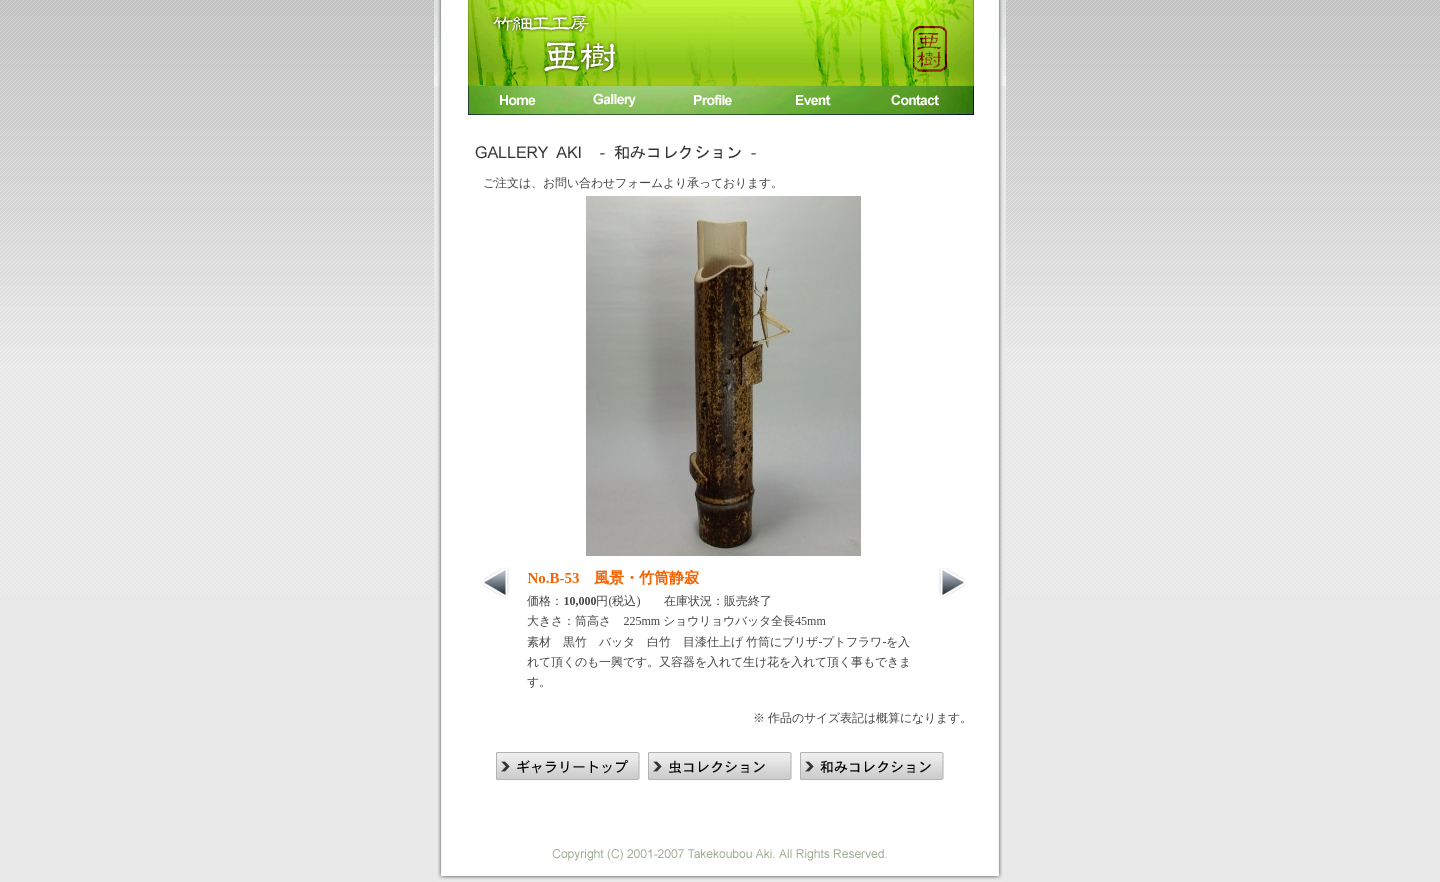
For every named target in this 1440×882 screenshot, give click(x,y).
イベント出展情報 (817, 103)
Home (516, 103)
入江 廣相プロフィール (717, 103)
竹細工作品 (617, 103)
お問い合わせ (920, 103)
